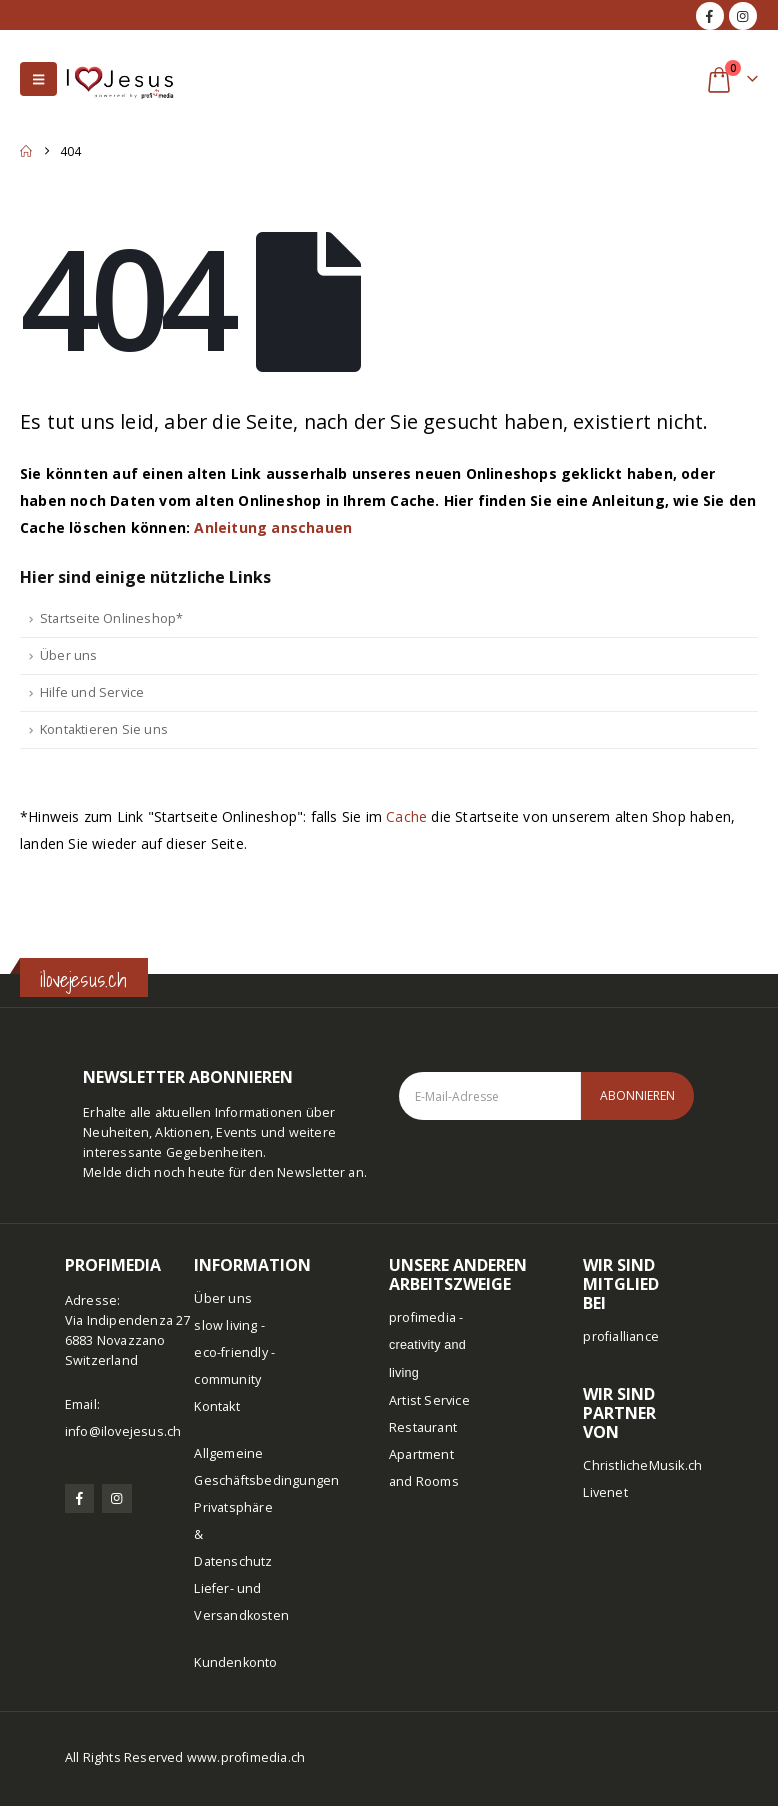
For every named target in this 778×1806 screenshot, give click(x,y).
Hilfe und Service (92, 692)
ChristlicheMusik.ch (642, 1465)
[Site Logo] (120, 78)
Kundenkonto (235, 1662)
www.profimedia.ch (246, 1757)
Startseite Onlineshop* (111, 618)
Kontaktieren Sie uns (104, 729)
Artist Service (429, 1400)
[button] (38, 79)
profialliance (621, 1336)
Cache (406, 816)
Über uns (69, 655)
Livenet (605, 1492)
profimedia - (427, 1344)
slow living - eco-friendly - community (234, 1352)
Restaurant (423, 1427)
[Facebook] (710, 16)
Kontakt (216, 1406)
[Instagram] (743, 16)
